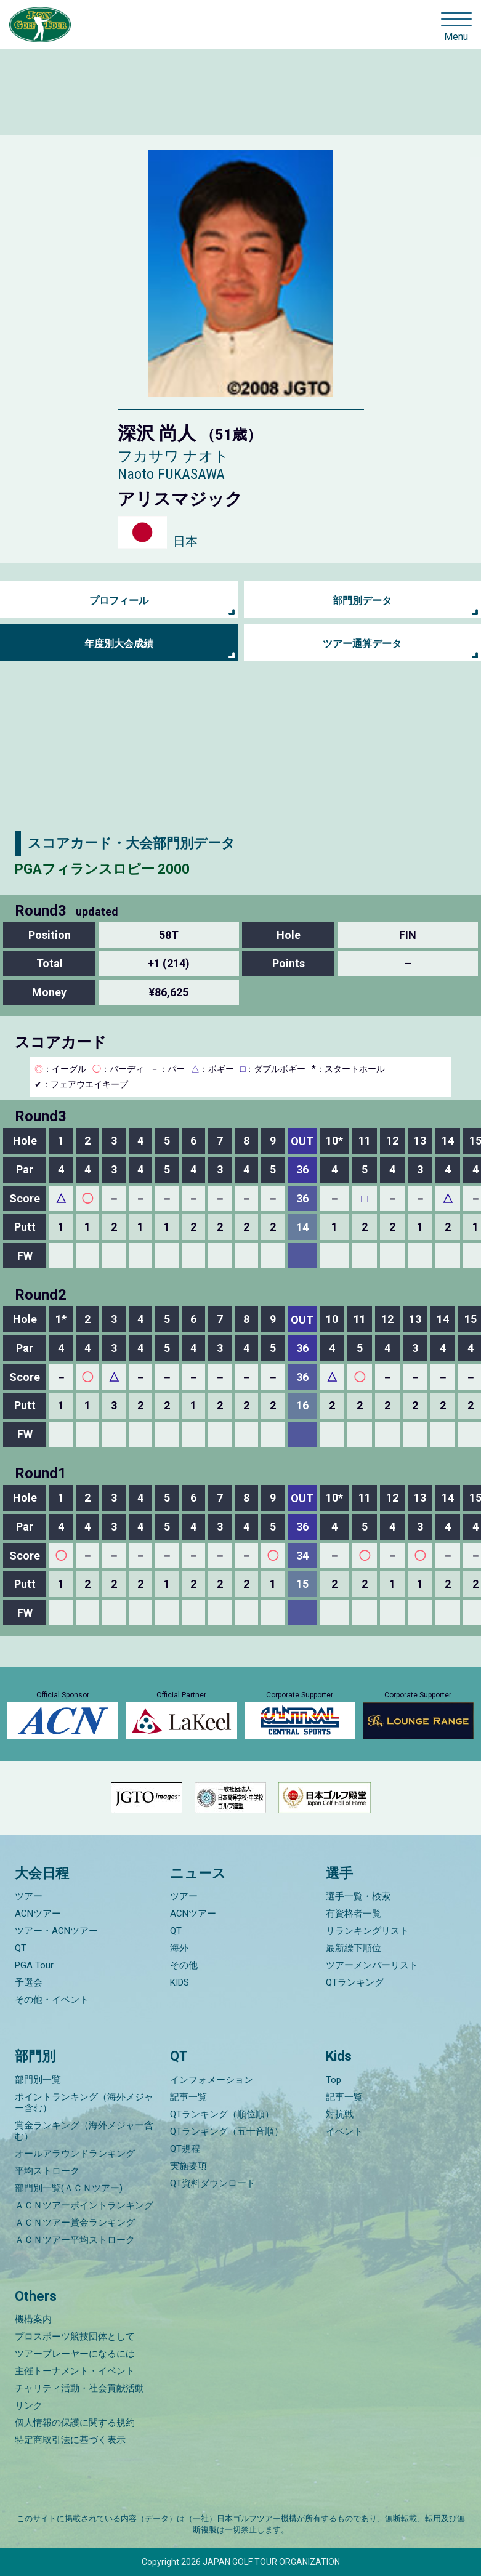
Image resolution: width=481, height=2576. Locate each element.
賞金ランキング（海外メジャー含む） (84, 2131)
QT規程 (185, 2148)
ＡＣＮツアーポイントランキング (84, 2205)
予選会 (28, 1982)
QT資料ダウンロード (213, 2183)
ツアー (28, 1896)
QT (20, 1948)
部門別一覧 (38, 2079)
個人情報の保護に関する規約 (75, 2422)
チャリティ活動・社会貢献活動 (79, 2388)
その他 (184, 1965)
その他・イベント (52, 1999)
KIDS (179, 1982)
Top (333, 2079)
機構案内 (33, 2319)
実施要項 (188, 2165)
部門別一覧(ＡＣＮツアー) (69, 2188)
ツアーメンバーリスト (372, 1965)
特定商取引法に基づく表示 (70, 2439)
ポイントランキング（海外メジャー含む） (84, 2102)
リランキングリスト (367, 1930)
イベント (344, 2131)
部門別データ (362, 600)
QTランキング (355, 1982)
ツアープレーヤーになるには (75, 2353)
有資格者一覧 (353, 1913)
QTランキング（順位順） (222, 2114)
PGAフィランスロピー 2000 (102, 869)
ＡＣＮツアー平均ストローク (75, 2239)
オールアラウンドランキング (75, 2153)
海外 (179, 1948)
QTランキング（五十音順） (226, 2131)
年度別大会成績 (118, 644)
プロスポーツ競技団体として (75, 2336)
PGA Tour (34, 1965)
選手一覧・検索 (358, 1896)
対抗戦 (340, 2114)
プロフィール (118, 600)
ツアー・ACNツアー (56, 1930)
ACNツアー (38, 1913)
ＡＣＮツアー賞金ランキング (75, 2222)
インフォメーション (211, 2079)
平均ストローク (47, 2170)
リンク (28, 2405)
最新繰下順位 (353, 1948)
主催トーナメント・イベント (75, 2371)
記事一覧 (188, 2097)
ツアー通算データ (362, 644)
